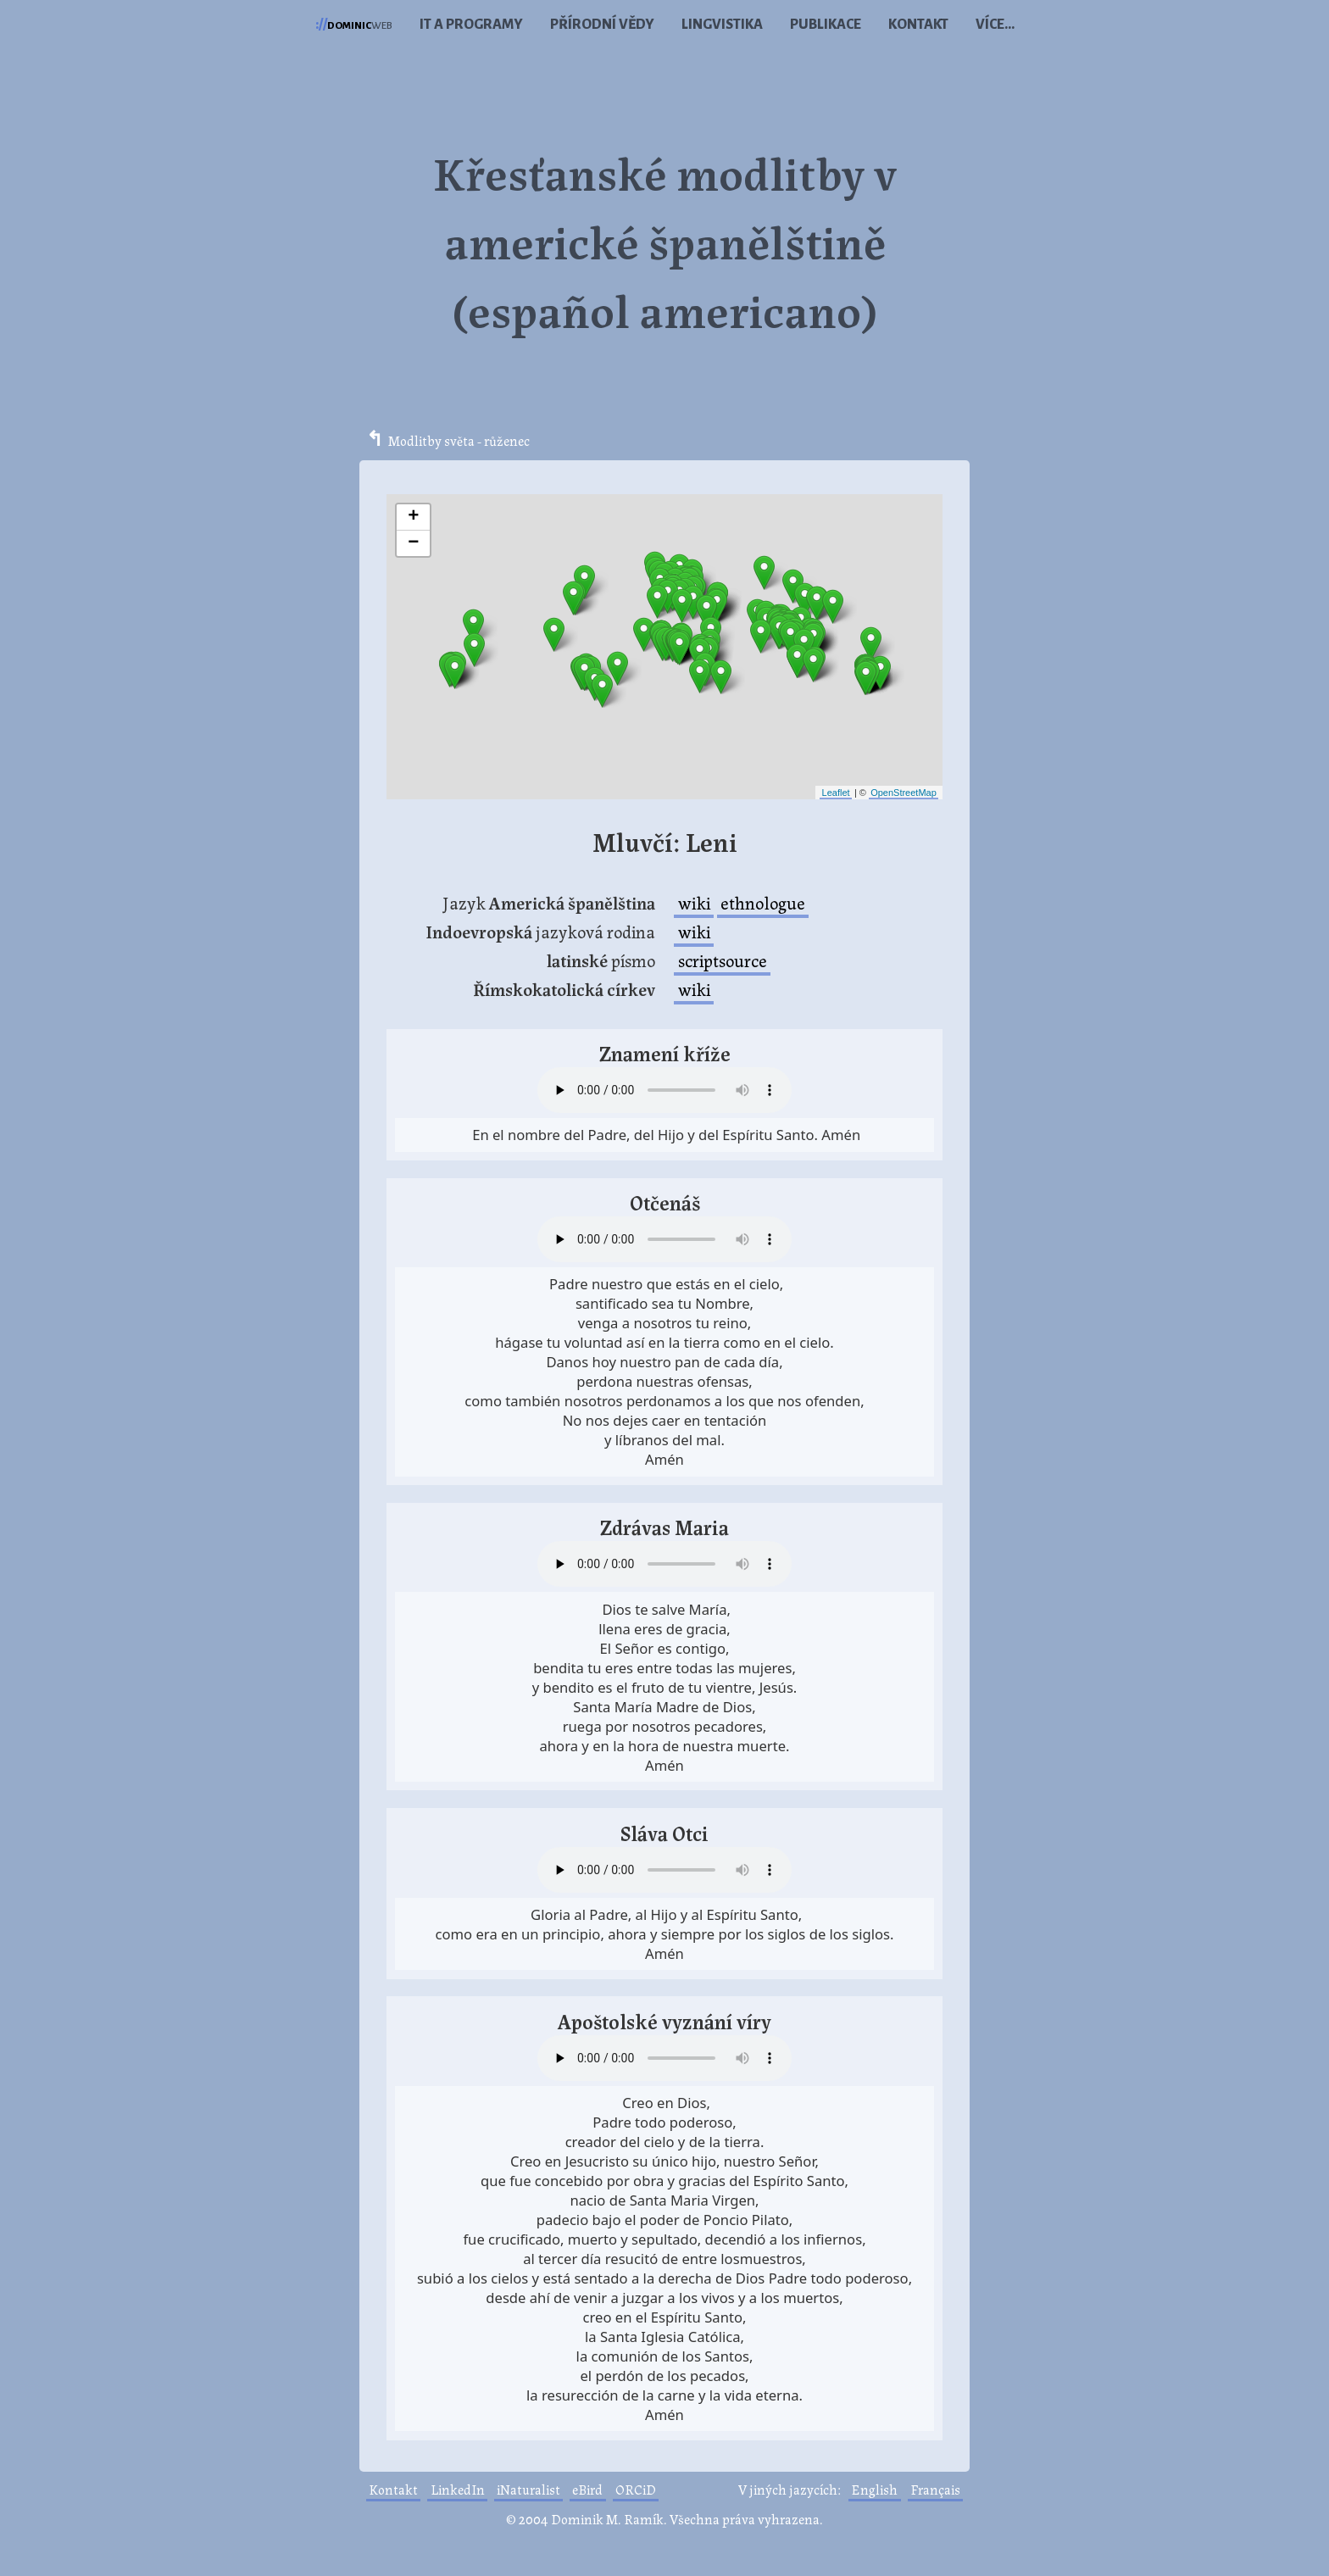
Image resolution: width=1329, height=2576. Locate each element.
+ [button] (413, 517)
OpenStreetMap (903, 792)
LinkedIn (458, 2489)
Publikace (825, 24)
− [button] (413, 543)
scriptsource (722, 959)
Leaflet (836, 792)
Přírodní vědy (602, 24)
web (353, 24)
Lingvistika (722, 24)
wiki (694, 902)
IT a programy (471, 24)
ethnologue (762, 902)
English (874, 2489)
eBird (587, 2489)
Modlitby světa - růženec (459, 440)
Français (935, 2489)
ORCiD (635, 2489)
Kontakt (918, 24)
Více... (995, 24)
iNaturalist (528, 2489)
